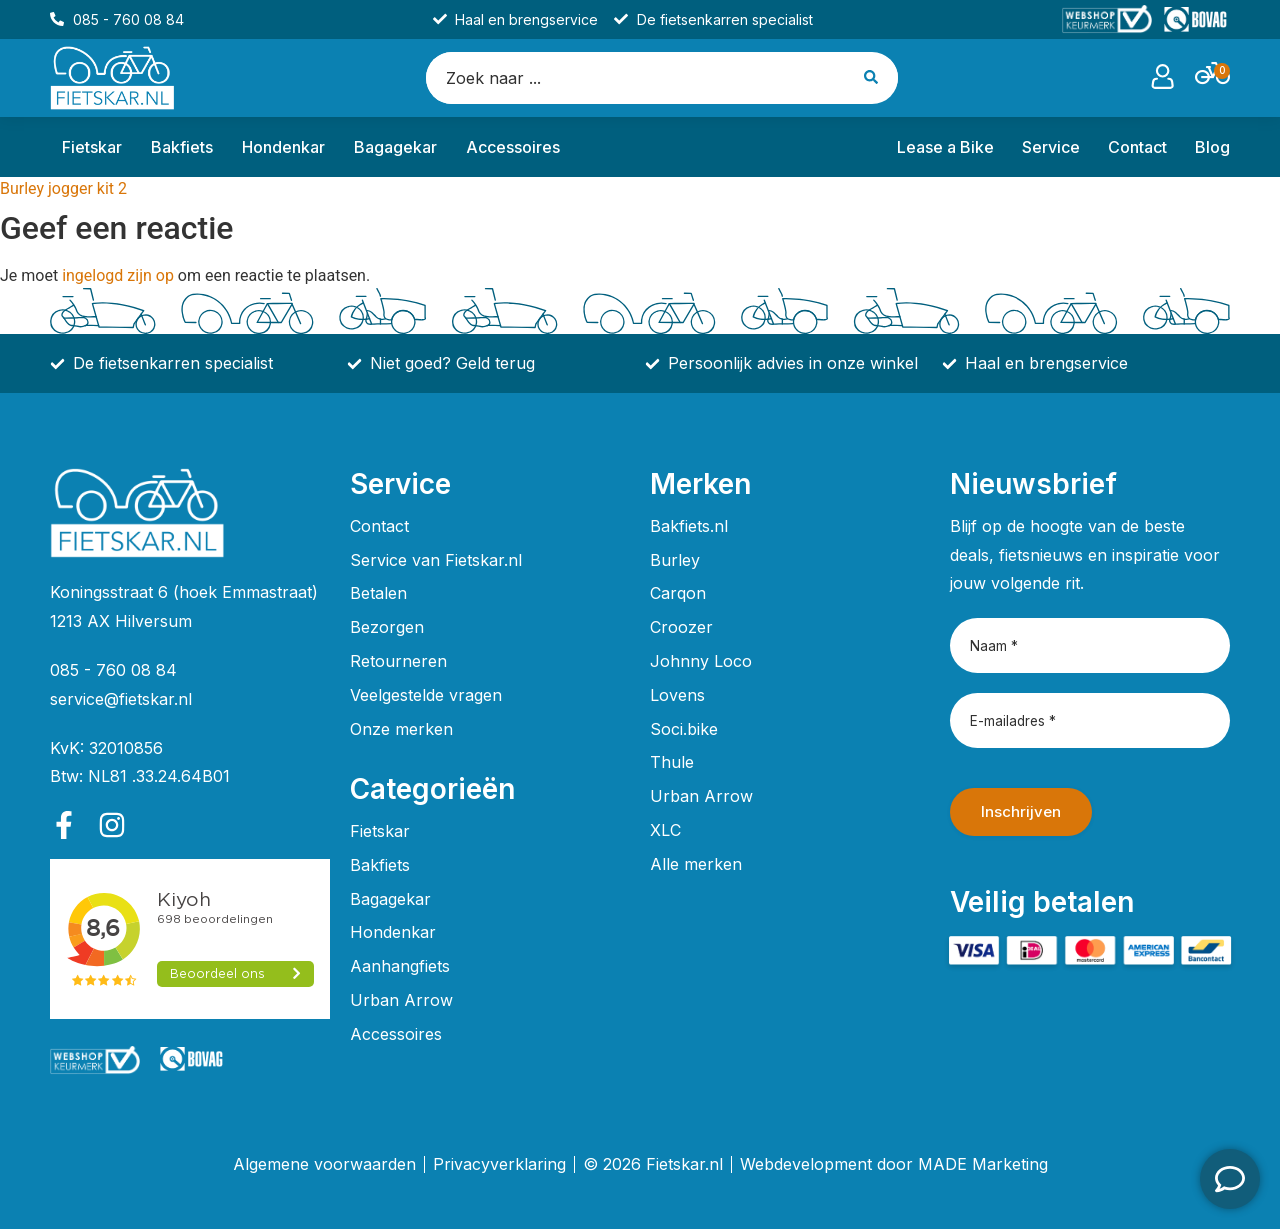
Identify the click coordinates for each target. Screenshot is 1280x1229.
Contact (1137, 147)
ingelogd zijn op (118, 275)
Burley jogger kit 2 (63, 188)
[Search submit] (874, 77)
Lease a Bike (945, 147)
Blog (1212, 147)
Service (1051, 147)
